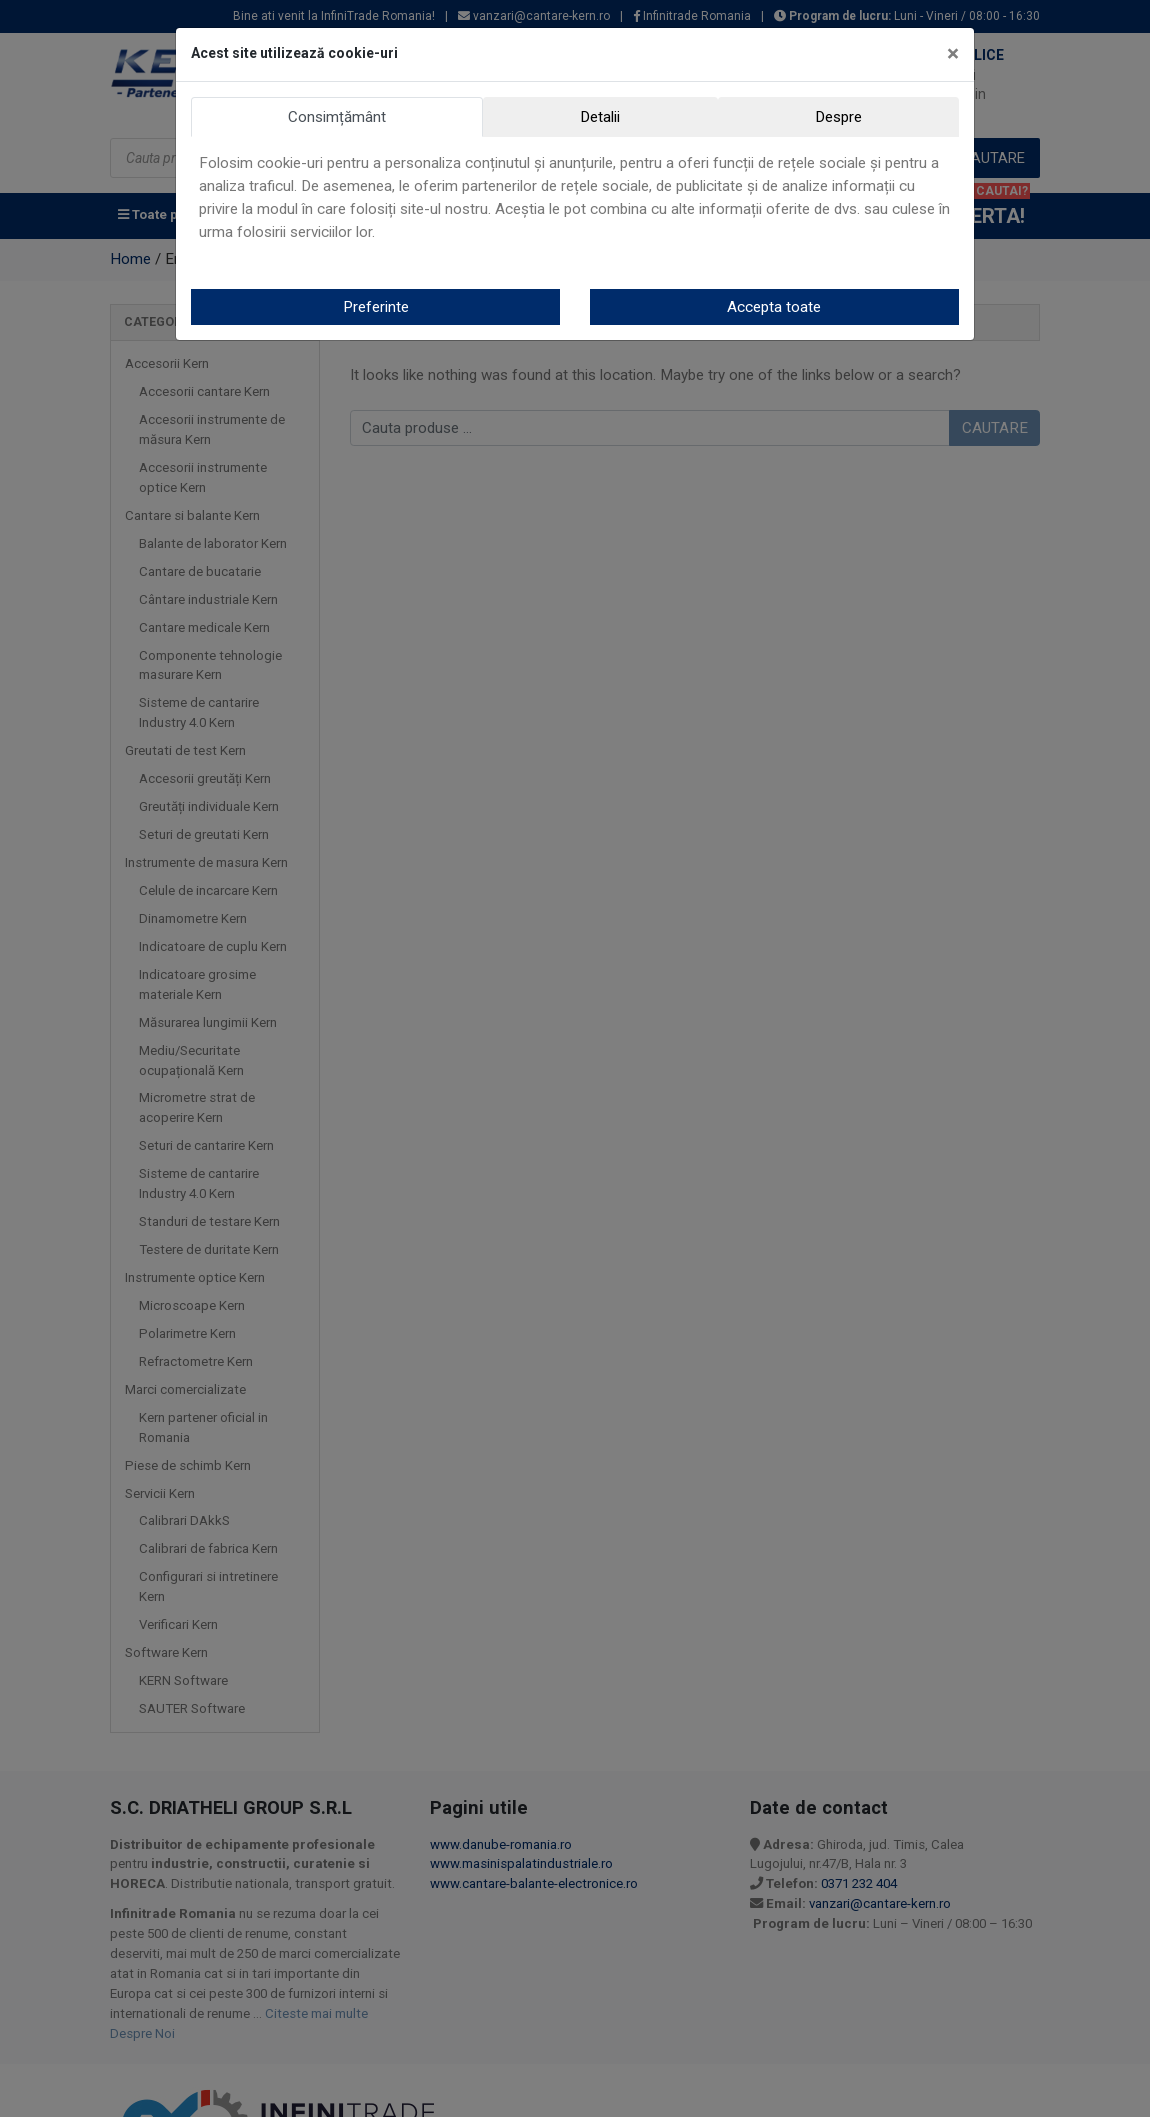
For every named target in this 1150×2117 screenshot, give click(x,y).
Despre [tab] (838, 117)
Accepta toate (774, 307)
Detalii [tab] (600, 117)
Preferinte (376, 307)
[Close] (953, 54)
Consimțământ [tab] (337, 117)
